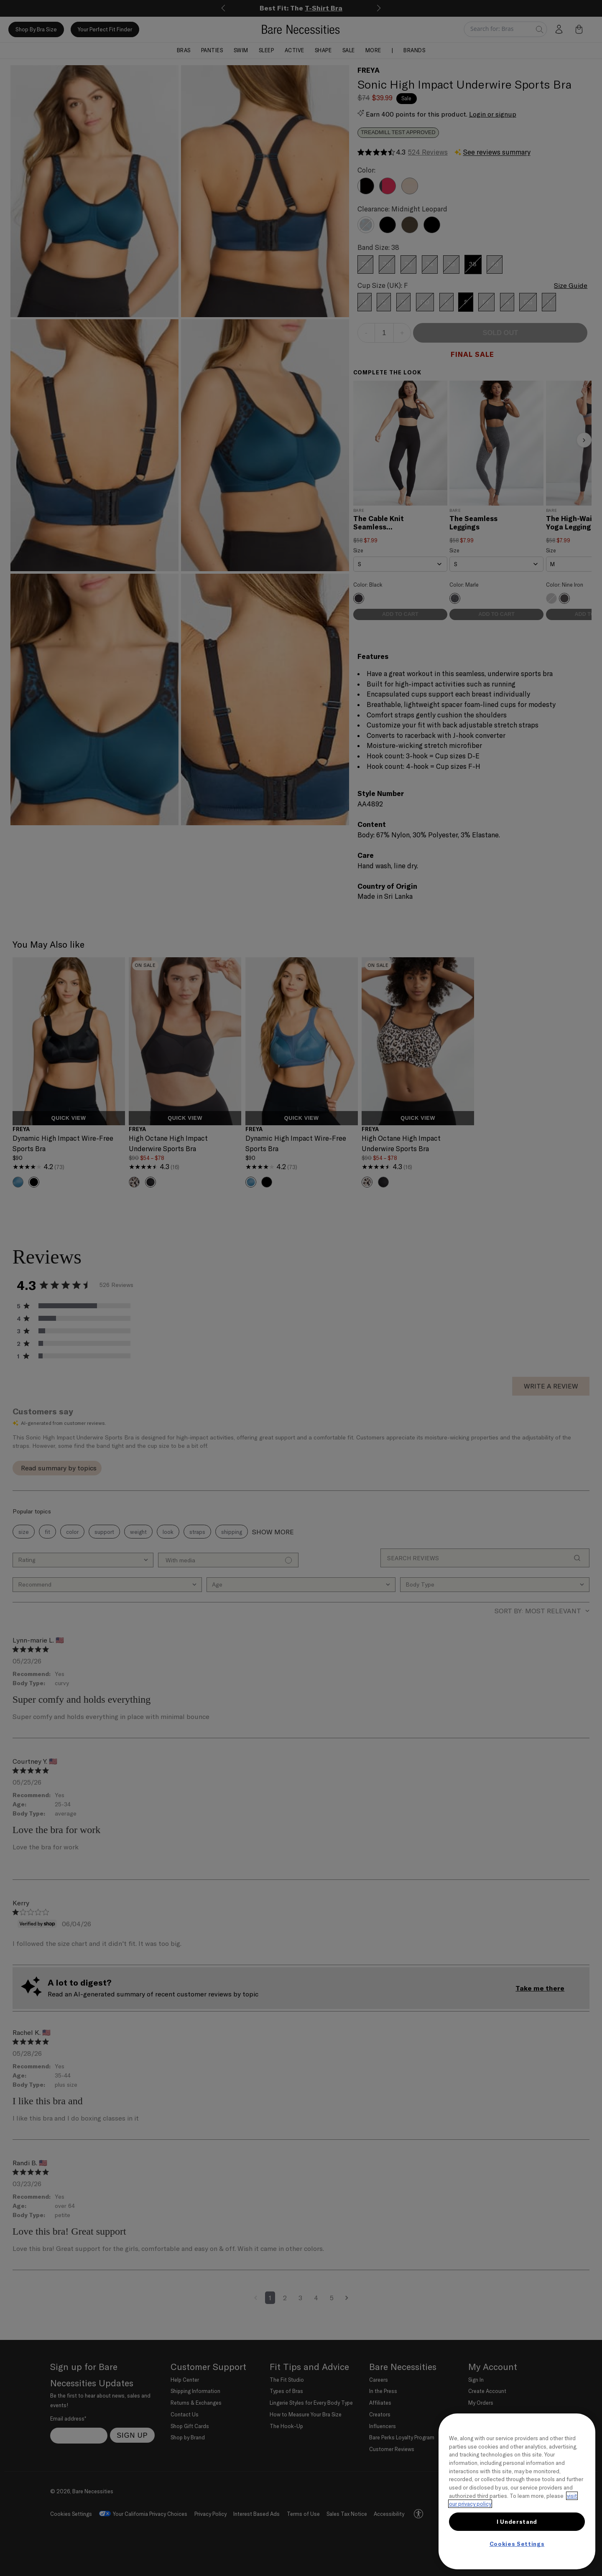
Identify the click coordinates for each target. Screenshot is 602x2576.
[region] (517, 2491)
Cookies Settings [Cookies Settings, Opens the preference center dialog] (517, 2543)
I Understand (517, 2521)
